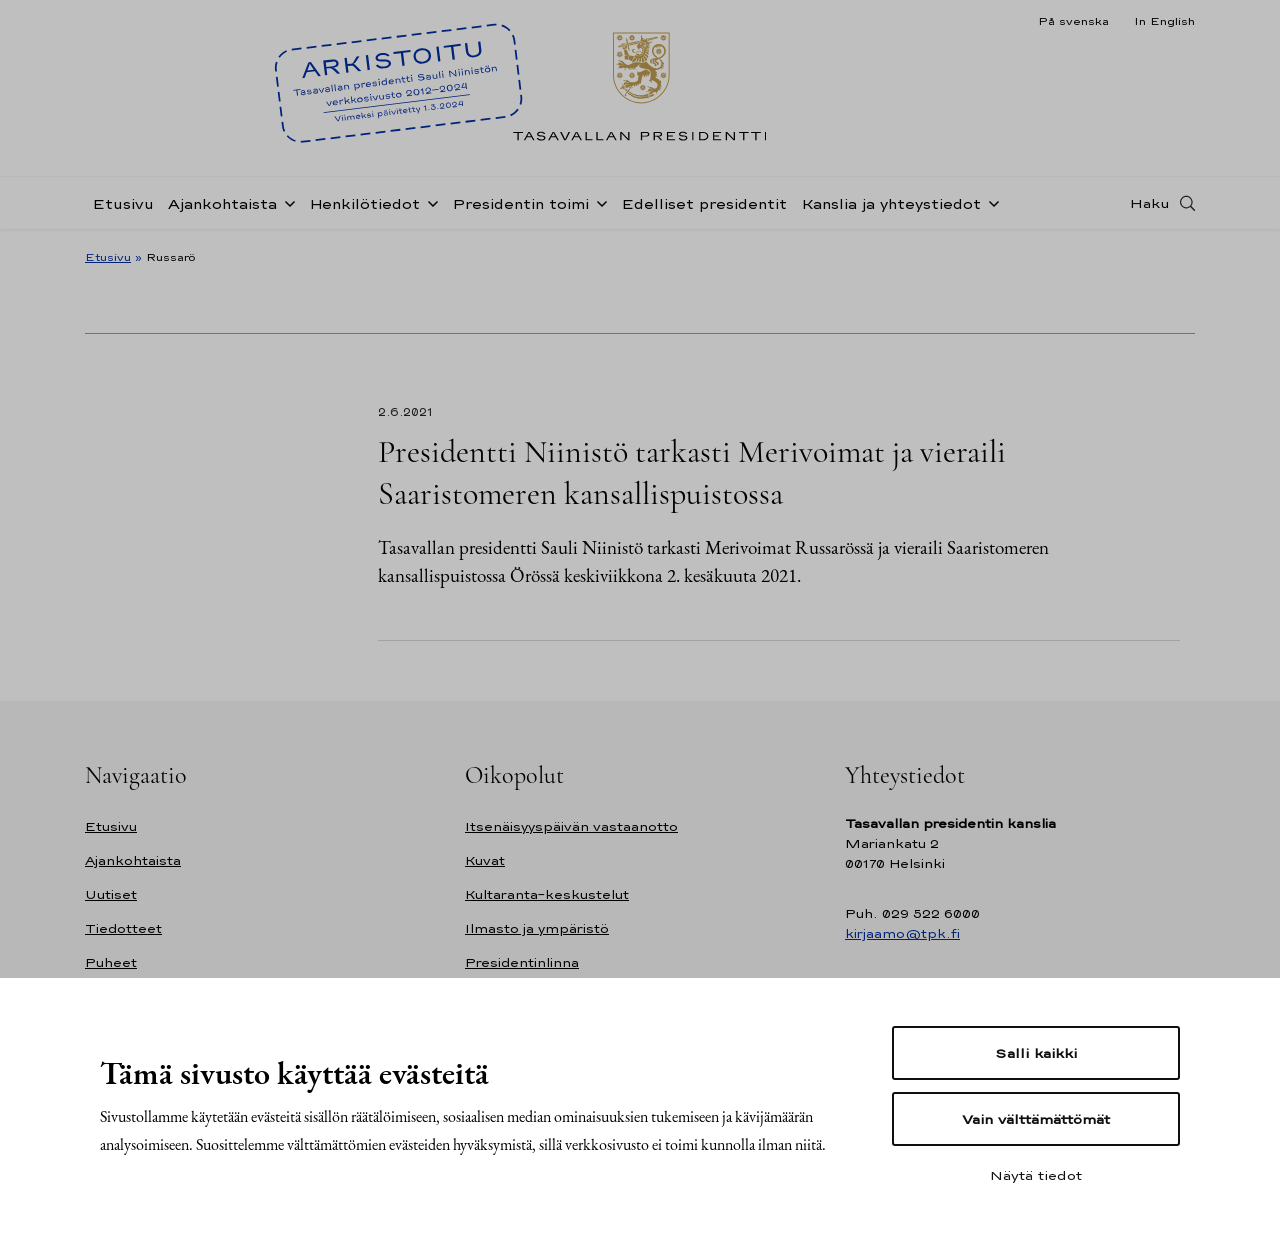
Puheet (111, 962)
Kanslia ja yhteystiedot (891, 203)
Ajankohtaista (222, 203)
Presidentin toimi (520, 203)
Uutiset (111, 894)
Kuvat (485, 860)
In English (1164, 21)
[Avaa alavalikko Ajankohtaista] (286, 202)
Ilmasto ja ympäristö (537, 928)
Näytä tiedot (1036, 1175)
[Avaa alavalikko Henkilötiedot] (429, 202)
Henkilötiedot (364, 203)
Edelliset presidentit (704, 203)
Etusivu (123, 203)
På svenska (1073, 21)
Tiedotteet (123, 928)
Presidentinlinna (522, 962)
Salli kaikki (1036, 1053)
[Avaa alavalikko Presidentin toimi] (598, 202)
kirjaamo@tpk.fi (902, 933)
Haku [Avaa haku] (1150, 203)
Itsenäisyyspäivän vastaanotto (571, 826)
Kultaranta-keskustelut (547, 894)
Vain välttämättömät (1036, 1119)
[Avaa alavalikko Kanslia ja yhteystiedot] (990, 202)
